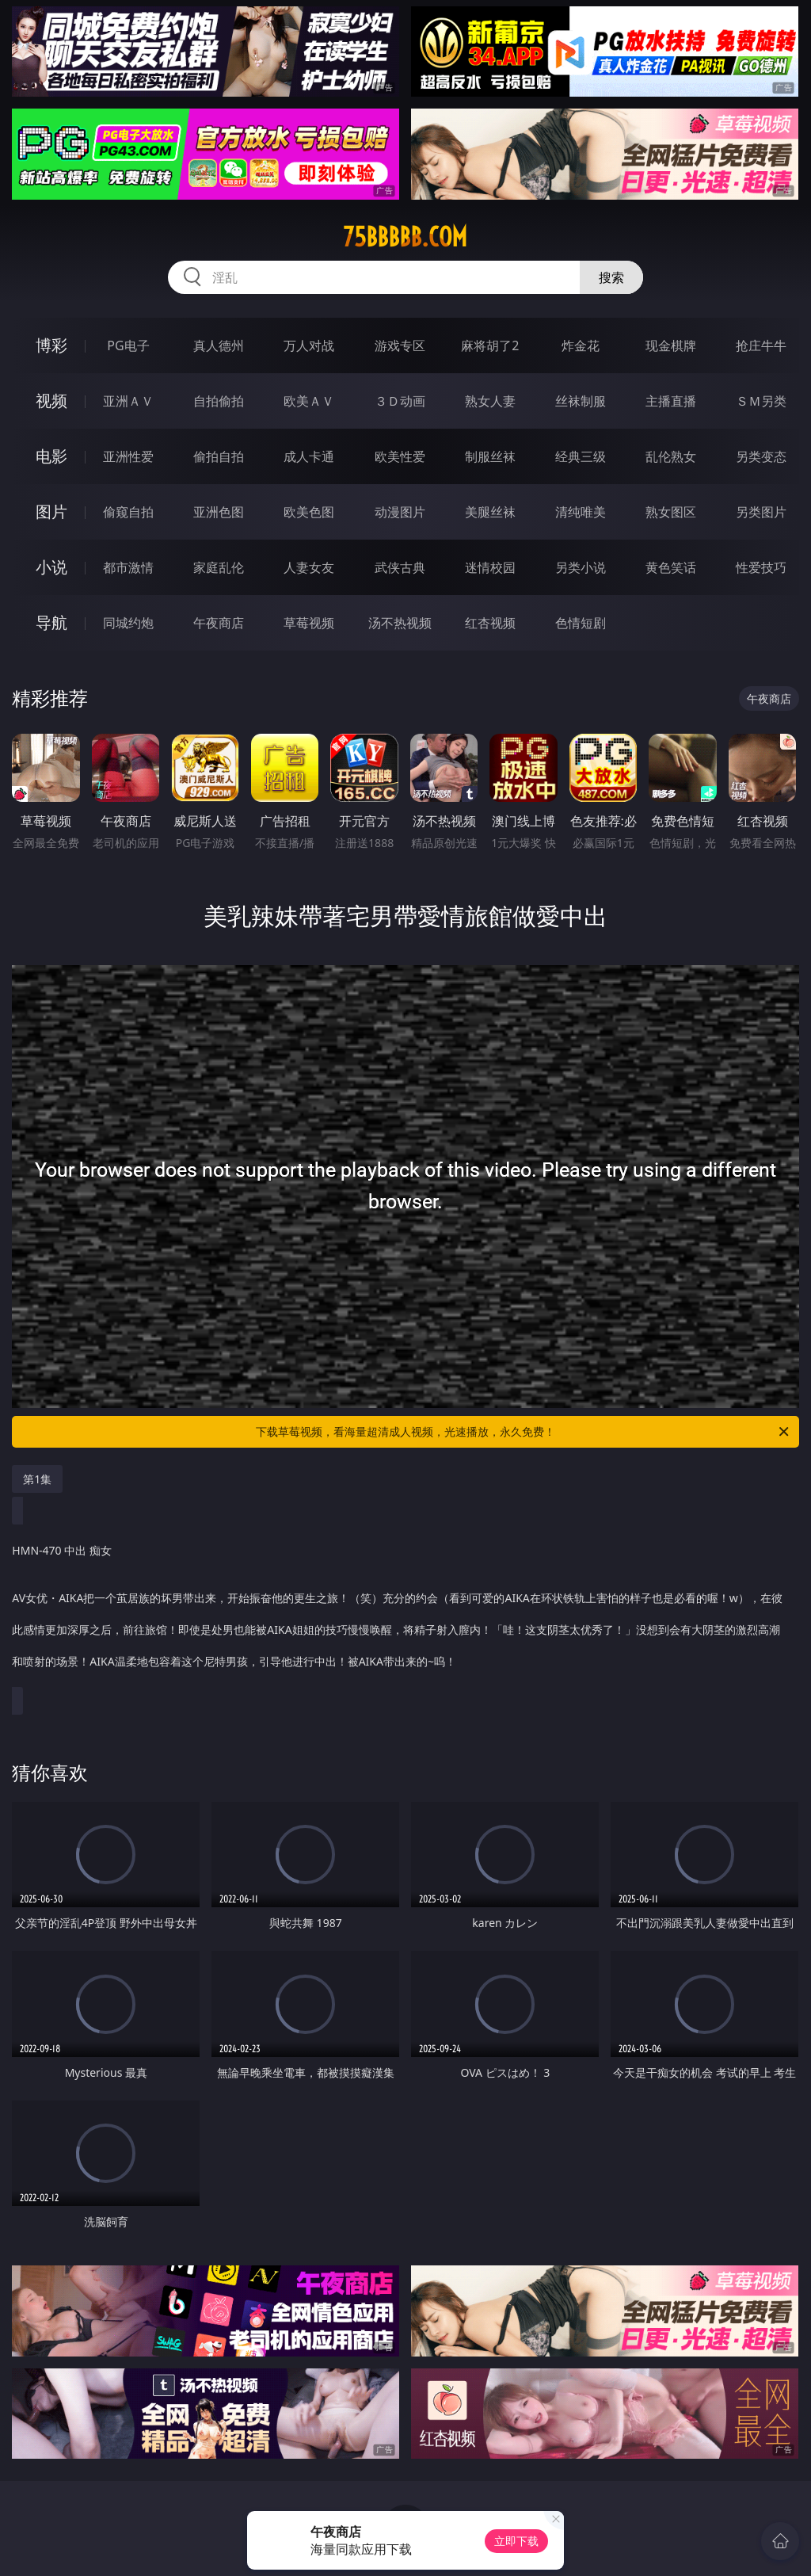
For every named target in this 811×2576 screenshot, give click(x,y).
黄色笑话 (670, 567)
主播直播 (670, 401)
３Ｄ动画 (400, 401)
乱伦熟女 (670, 456)
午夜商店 (218, 623)
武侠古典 (400, 567)
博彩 (51, 345)
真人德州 (218, 345)
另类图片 (761, 512)
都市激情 (128, 567)
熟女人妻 (490, 401)
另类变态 (761, 456)
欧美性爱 (400, 456)
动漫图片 (400, 512)
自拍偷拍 (218, 401)
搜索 (611, 277)
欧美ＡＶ (309, 401)
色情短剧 (580, 623)
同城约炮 (128, 623)
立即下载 (516, 2540)
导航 (51, 622)
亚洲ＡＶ (128, 401)
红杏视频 (490, 623)
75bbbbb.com (405, 237)
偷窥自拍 (128, 512)
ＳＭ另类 (761, 401)
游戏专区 (400, 345)
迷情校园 (490, 567)
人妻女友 (309, 567)
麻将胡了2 (490, 345)
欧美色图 (309, 512)
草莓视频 (309, 623)
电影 (51, 456)
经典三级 (580, 456)
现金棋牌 (670, 345)
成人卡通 (309, 456)
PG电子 (128, 345)
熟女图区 (670, 512)
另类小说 (580, 567)
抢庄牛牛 (761, 345)
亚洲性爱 (128, 456)
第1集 (37, 1478)
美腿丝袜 (490, 512)
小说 (51, 567)
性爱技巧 (761, 567)
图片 (51, 511)
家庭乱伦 (218, 567)
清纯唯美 (580, 512)
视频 (51, 400)
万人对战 (309, 345)
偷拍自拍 (218, 456)
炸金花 (581, 345)
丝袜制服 (580, 401)
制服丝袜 (490, 456)
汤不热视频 (400, 623)
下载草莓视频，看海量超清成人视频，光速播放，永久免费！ (523, 1431)
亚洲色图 (218, 512)
